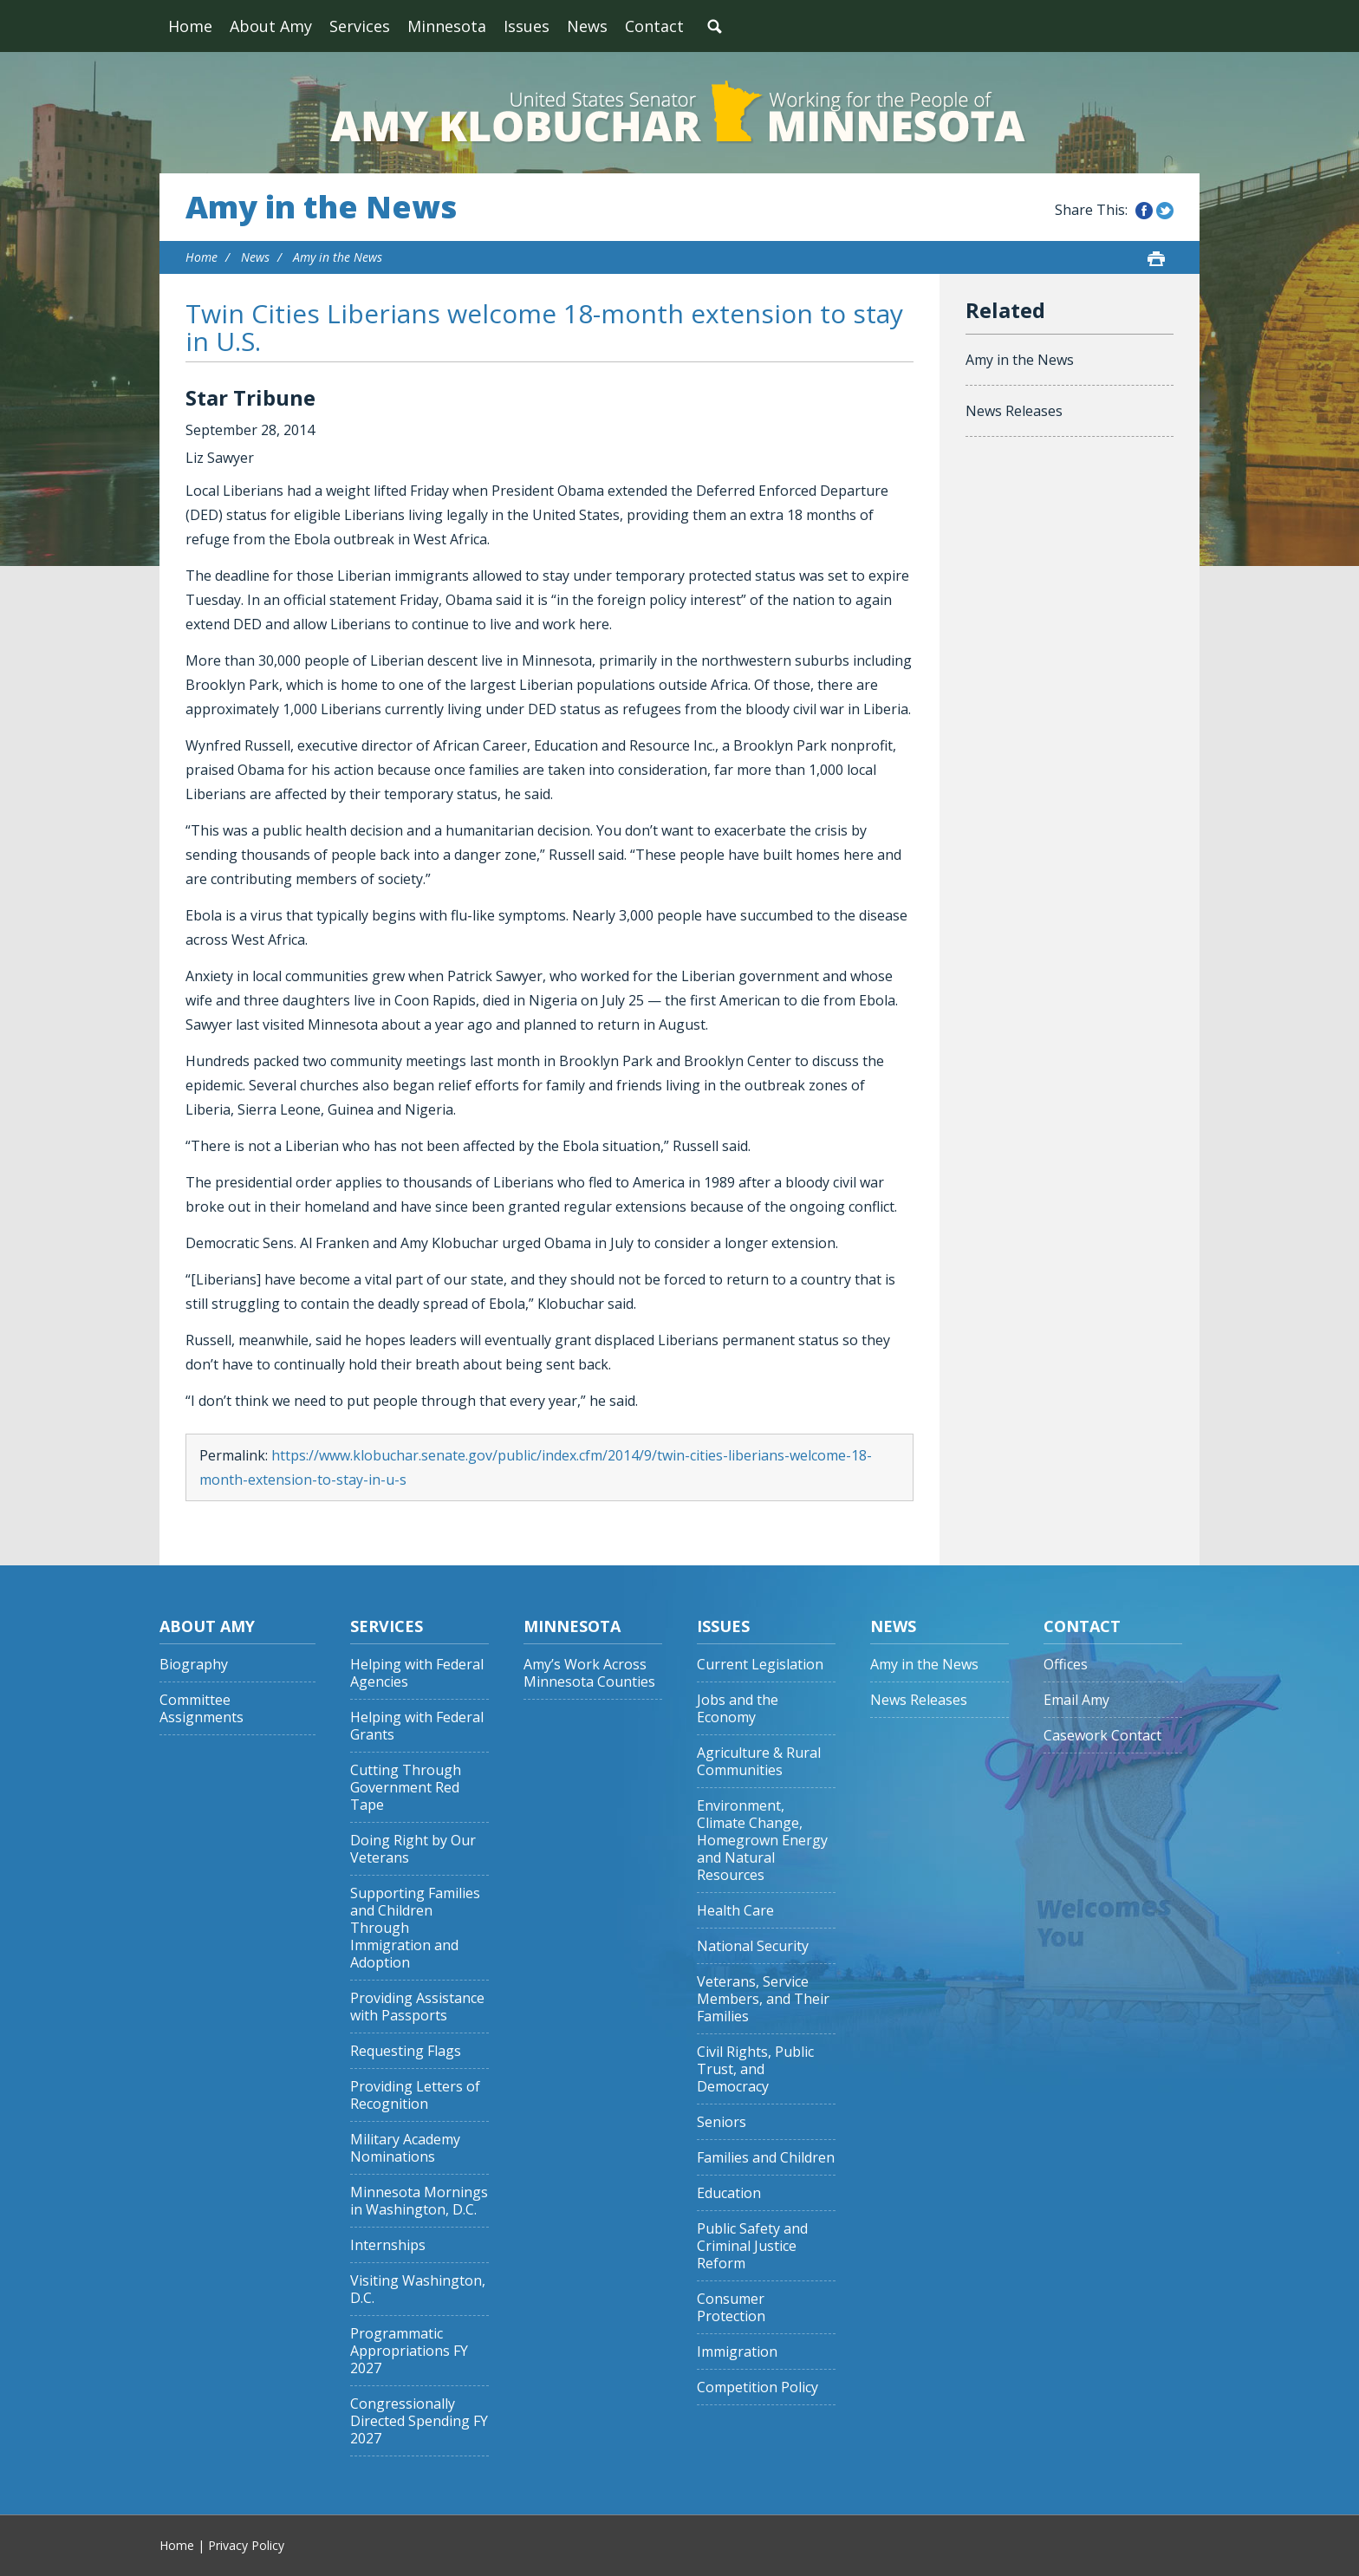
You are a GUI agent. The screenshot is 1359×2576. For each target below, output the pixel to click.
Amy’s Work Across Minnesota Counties (589, 1673)
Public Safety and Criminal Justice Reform (752, 2246)
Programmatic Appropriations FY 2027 (409, 2351)
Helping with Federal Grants (417, 1726)
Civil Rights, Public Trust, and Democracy (755, 2069)
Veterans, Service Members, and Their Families (763, 1999)
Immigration (737, 2352)
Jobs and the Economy (737, 1709)
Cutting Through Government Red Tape (405, 1787)
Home (190, 26)
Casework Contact (1102, 1736)
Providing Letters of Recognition (415, 2095)
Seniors (721, 2122)
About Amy (271, 26)
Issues (526, 26)
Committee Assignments (201, 1709)
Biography (193, 1665)
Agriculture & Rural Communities (759, 1761)
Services (359, 26)
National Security (753, 1946)
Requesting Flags (405, 2051)
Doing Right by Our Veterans (413, 1849)
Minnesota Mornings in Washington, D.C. (419, 2201)
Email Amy (1076, 1700)
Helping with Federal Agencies (417, 1673)
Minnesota (446, 26)
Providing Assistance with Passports (417, 2007)
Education (729, 2193)
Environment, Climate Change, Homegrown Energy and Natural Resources (762, 1840)
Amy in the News (321, 207)
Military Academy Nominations (405, 2148)
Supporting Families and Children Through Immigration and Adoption (415, 1928)
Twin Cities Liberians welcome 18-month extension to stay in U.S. (544, 327)
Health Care (735, 1911)
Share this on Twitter (1165, 210)
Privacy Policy (246, 2545)
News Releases (1014, 410)
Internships (388, 2245)
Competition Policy (757, 2387)
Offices (1066, 1665)
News (587, 26)
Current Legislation (760, 1665)
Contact (654, 26)
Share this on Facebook (1144, 210)
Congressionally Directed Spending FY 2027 (419, 2421)
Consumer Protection (731, 2308)
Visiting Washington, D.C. (417, 2289)
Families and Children (766, 2158)
